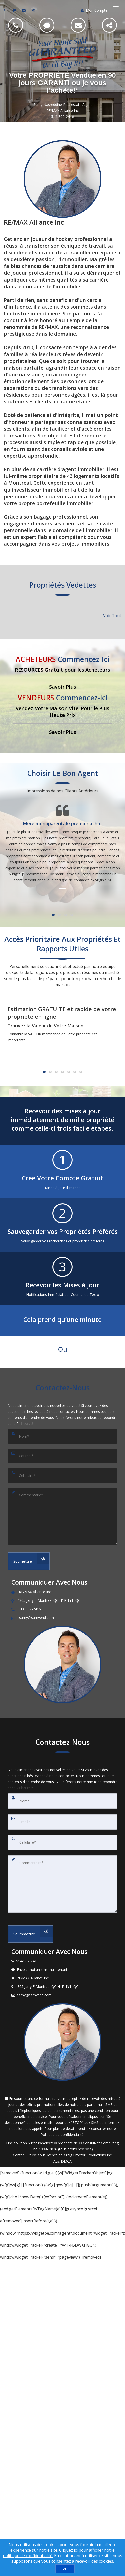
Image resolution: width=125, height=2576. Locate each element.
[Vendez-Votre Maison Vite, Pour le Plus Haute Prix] (62, 714)
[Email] (78, 25)
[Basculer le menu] (116, 7)
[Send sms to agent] (15, 10)
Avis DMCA (62, 2161)
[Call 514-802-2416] (15, 25)
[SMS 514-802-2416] (46, 25)
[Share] (109, 25)
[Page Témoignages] (62, 846)
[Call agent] (6, 10)
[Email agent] (24, 10)
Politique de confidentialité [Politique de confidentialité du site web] (62, 2134)
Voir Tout (112, 615)
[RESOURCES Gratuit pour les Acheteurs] (62, 672)
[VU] (65, 2568)
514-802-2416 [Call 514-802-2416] (62, 116)
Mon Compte (94, 10)
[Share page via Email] (34, 10)
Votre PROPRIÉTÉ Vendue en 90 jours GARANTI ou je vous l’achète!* (62, 82)
